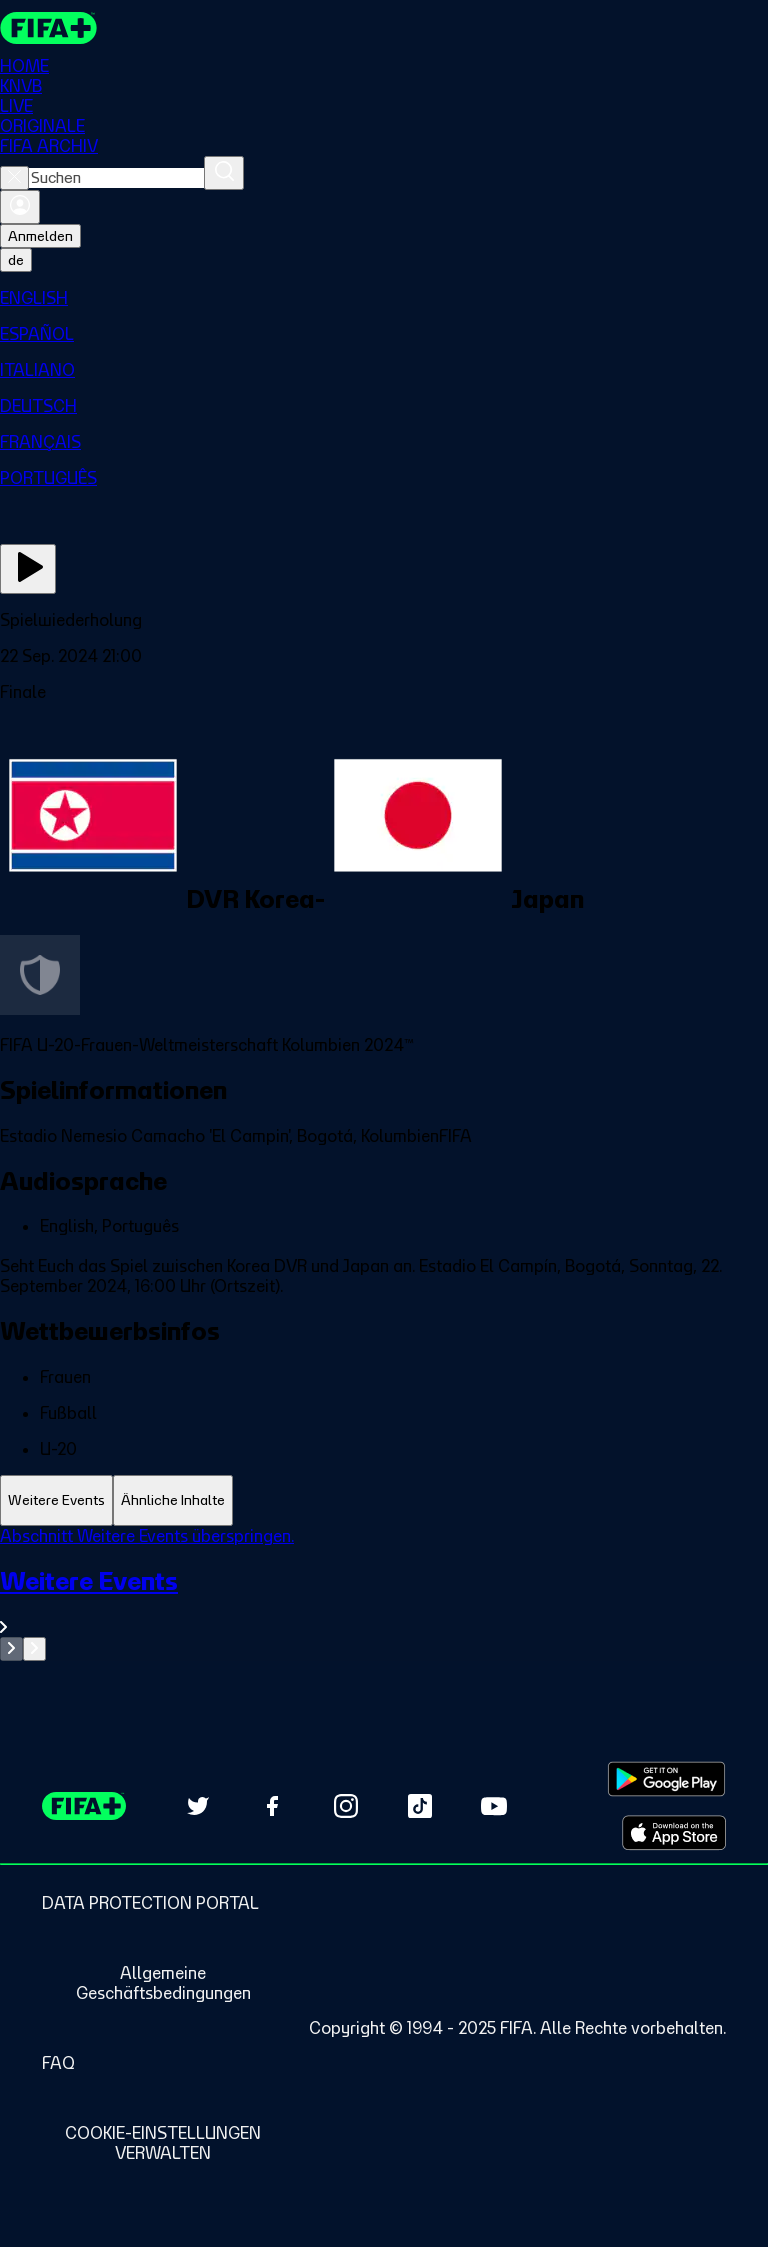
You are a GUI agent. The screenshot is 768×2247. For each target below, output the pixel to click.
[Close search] (14, 178)
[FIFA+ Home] (48, 28)
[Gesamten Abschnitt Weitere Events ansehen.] (384, 1601)
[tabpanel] (384, 1593)
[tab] (56, 1500)
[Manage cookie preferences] (163, 2143)
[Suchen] (224, 173)
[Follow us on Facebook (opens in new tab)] (272, 1806)
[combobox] (116, 178)
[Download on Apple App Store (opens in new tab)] (674, 1833)
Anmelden (40, 236)
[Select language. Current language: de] (16, 260)
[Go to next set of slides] (34, 1649)
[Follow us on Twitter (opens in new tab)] (198, 1806)
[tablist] (384, 1500)
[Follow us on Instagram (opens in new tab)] (346, 1806)
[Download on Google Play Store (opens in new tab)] (666, 1779)
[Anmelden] (20, 207)
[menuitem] (384, 298)
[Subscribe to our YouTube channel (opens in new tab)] (494, 1806)
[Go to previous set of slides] (11, 1649)
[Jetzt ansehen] (28, 569)
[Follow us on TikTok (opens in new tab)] (420, 1806)
